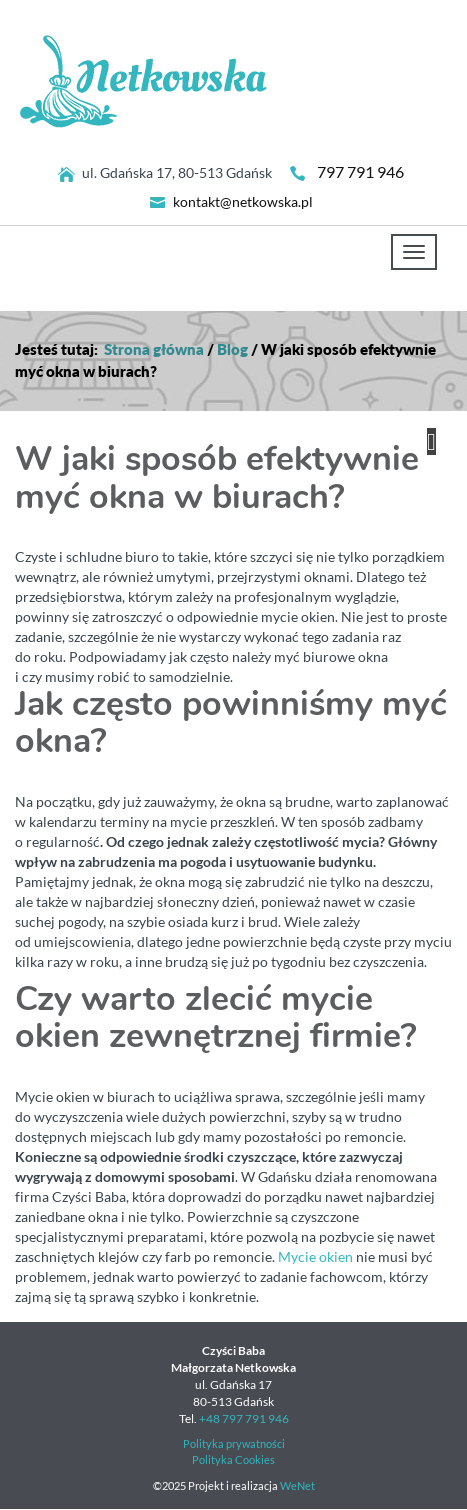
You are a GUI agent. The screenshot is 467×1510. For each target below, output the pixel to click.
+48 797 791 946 (244, 1418)
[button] (431, 441)
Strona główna (154, 349)
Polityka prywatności (234, 1444)
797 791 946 (360, 172)
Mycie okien (315, 1257)
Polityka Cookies (233, 1460)
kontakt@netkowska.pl (243, 202)
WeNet (297, 1486)
